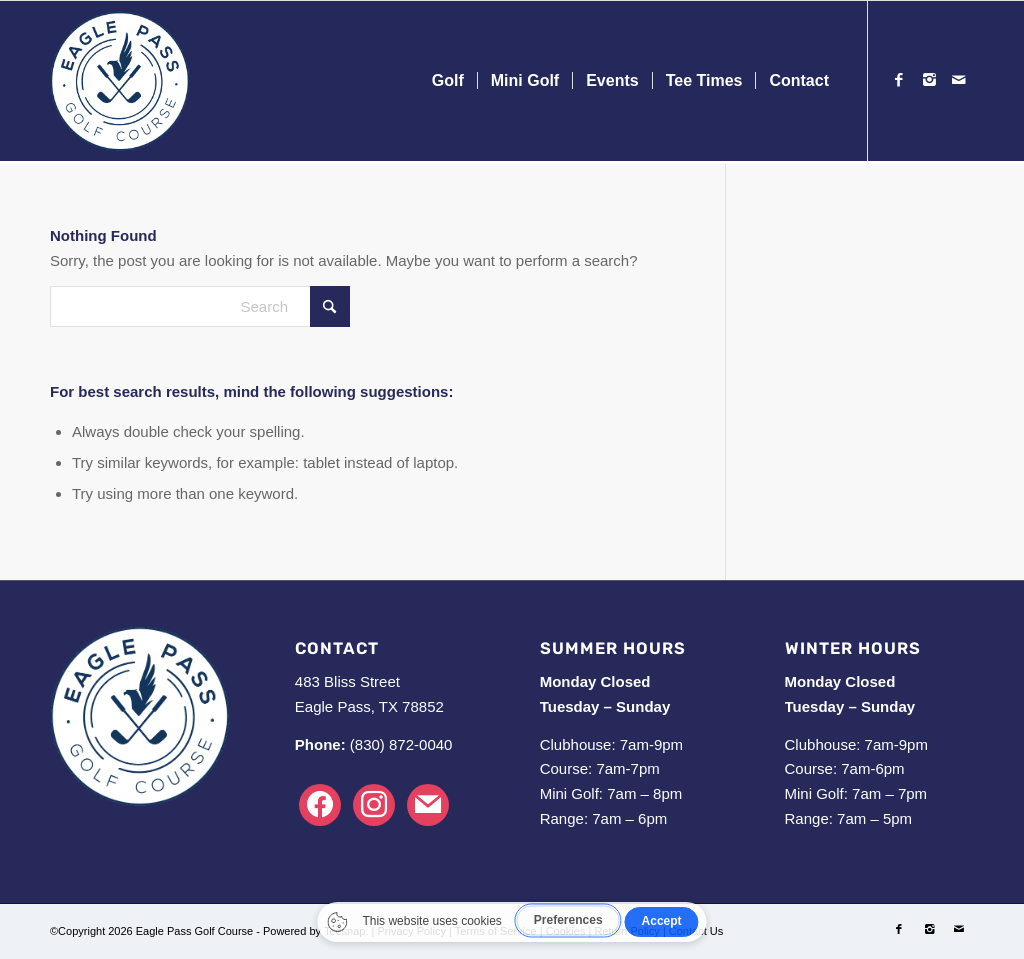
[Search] (200, 306)
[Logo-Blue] (120, 81)
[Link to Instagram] (929, 80)
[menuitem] (448, 81)
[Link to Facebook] (899, 80)
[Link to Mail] (959, 80)
